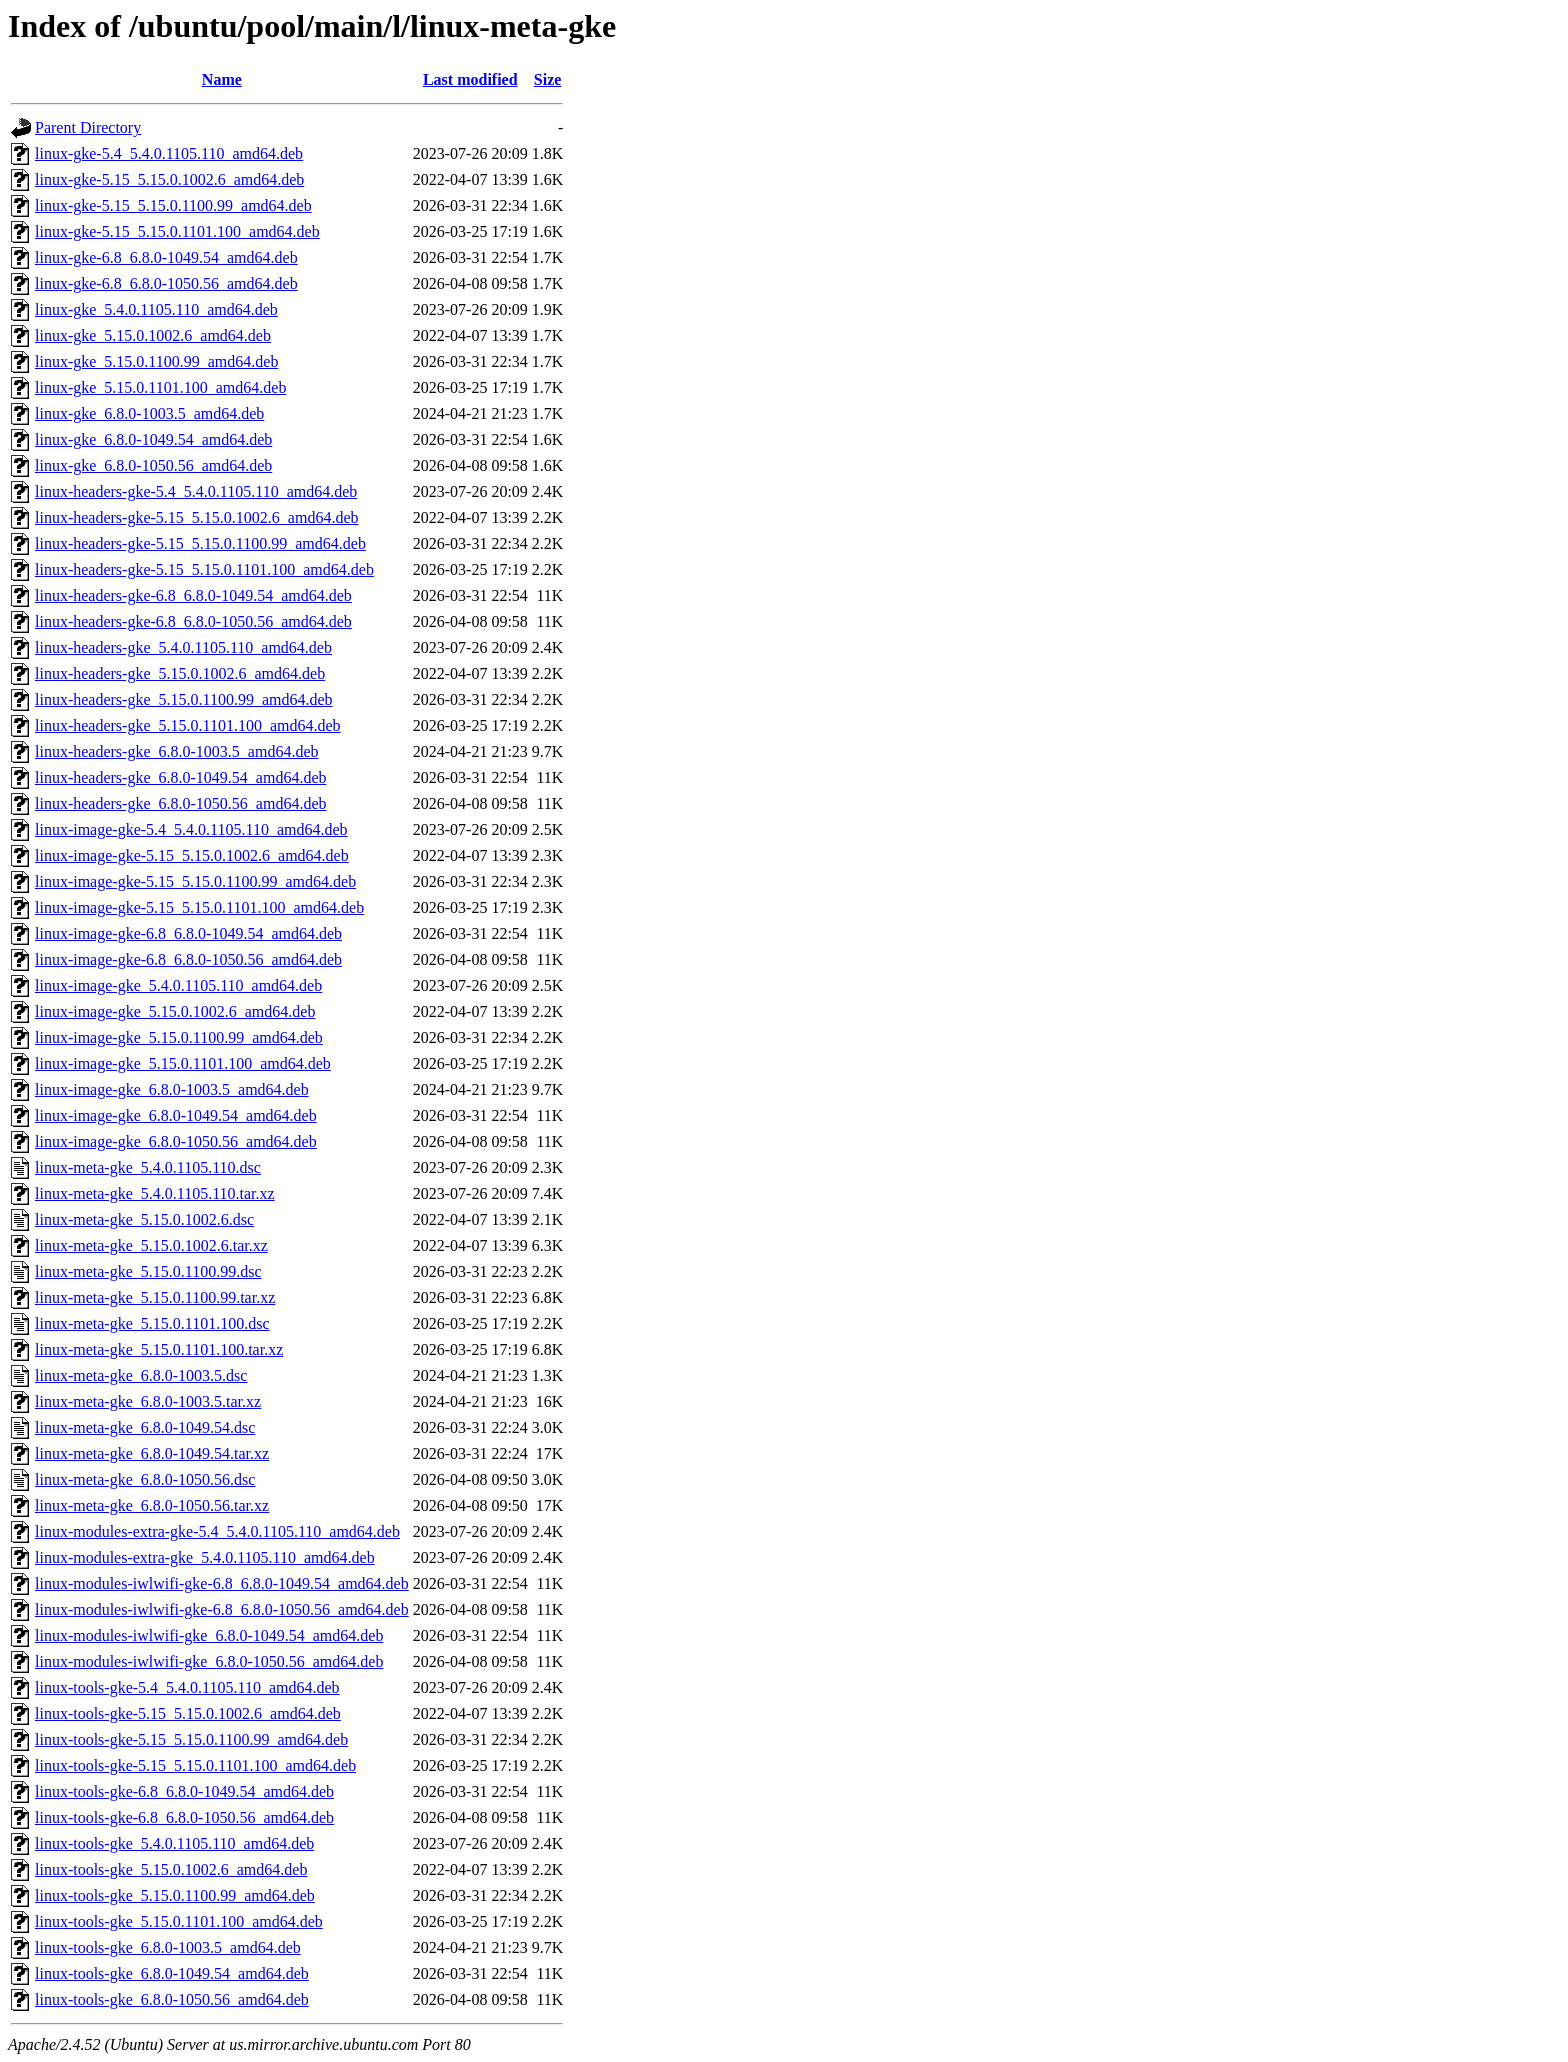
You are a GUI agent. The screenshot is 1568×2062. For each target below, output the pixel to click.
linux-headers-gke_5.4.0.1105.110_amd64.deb (183, 647)
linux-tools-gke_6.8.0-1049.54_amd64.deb (172, 1973)
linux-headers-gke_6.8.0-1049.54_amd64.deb (180, 777)
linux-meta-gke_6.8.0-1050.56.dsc (145, 1479)
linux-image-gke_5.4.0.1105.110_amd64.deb (178, 985)
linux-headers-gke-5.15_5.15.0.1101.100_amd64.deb (204, 569)
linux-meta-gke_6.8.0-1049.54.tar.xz (152, 1453)
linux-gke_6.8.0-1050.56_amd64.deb (153, 465)
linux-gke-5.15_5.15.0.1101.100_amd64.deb (177, 231)
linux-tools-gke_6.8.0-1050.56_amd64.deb (172, 1999)
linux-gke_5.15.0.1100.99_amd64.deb (156, 361)
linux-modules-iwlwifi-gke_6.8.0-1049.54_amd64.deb (209, 1635)
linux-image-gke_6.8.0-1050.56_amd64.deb (176, 1141)
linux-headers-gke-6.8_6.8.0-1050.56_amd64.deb (193, 621)
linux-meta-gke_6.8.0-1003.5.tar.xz (148, 1401)
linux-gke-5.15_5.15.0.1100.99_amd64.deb (173, 205)
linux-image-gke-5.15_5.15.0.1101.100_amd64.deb (199, 907)
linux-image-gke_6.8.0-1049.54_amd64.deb (176, 1115)
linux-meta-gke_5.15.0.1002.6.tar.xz (151, 1245)
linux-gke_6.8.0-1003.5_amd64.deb (149, 413)
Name (222, 79)
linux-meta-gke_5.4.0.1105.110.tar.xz (155, 1193)
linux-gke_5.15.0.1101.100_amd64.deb (160, 387)
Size (548, 79)
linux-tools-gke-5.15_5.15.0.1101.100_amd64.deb (195, 1765)
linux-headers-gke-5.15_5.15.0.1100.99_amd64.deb (200, 543)
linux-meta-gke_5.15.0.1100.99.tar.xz (155, 1297)
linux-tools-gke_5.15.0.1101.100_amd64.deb (179, 1921)
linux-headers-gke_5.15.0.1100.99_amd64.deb (184, 699)
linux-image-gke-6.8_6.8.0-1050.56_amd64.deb (188, 959)
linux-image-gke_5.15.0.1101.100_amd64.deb (183, 1063)
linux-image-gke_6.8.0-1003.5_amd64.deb (172, 1089)
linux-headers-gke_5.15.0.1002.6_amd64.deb (180, 673)
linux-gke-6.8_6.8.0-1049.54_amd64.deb (166, 257)
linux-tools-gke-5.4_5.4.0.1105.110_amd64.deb (187, 1687)
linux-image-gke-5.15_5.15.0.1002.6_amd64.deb (192, 855)
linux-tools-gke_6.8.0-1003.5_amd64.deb (168, 1947)
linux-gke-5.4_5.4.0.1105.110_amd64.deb (169, 153)
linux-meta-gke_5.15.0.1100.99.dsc (148, 1271)
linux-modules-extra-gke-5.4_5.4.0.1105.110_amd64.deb (217, 1531)
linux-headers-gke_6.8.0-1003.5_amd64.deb (176, 751)
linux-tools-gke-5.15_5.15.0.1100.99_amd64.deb (191, 1739)
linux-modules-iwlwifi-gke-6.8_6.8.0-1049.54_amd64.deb (222, 1583)
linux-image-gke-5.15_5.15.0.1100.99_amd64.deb (195, 881)
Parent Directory (88, 127)
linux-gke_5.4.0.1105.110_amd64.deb (156, 309)
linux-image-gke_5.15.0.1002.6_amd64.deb (175, 1011)
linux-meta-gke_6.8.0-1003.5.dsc (141, 1375)
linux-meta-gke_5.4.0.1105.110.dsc (148, 1167)
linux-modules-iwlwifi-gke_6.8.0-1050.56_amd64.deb (209, 1661)
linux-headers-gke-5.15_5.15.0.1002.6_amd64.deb (196, 517)
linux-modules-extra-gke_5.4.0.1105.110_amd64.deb (205, 1557)
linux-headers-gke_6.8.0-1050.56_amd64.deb (180, 803)
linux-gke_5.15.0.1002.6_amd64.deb (153, 335)
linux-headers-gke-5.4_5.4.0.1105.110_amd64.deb (196, 491)
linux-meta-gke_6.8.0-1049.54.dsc (145, 1427)
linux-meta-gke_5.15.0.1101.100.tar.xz (159, 1349)
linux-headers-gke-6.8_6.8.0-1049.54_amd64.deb (193, 595)
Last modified (470, 79)
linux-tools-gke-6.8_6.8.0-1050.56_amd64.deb (184, 1817)
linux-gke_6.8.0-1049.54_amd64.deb (153, 439)
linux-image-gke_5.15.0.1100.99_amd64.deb (179, 1037)
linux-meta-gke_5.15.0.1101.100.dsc (152, 1323)
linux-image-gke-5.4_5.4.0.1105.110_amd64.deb (191, 829)
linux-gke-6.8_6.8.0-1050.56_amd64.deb (166, 283)
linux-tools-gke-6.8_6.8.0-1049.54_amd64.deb (184, 1791)
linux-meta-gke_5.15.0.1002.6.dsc (144, 1219)
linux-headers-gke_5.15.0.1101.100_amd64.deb (188, 725)
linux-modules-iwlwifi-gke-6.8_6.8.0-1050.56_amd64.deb (222, 1609)
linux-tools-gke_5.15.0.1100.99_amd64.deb (175, 1895)
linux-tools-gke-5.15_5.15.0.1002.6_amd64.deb (188, 1713)
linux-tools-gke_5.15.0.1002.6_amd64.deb (171, 1869)
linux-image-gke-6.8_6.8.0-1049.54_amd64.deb (188, 933)
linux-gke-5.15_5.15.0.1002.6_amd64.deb (169, 179)
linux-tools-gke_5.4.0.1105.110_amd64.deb (174, 1843)
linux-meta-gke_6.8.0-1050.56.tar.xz (152, 1505)
